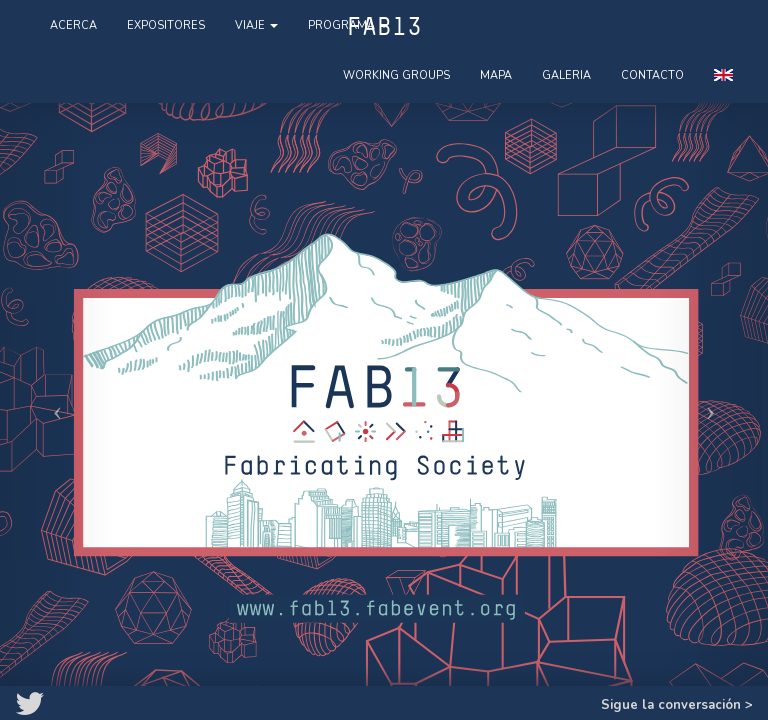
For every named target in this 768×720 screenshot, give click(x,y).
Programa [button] (348, 25)
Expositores (166, 25)
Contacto (652, 75)
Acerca (73, 25)
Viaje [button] (256, 25)
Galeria (566, 75)
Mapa (496, 75)
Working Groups (396, 75)
